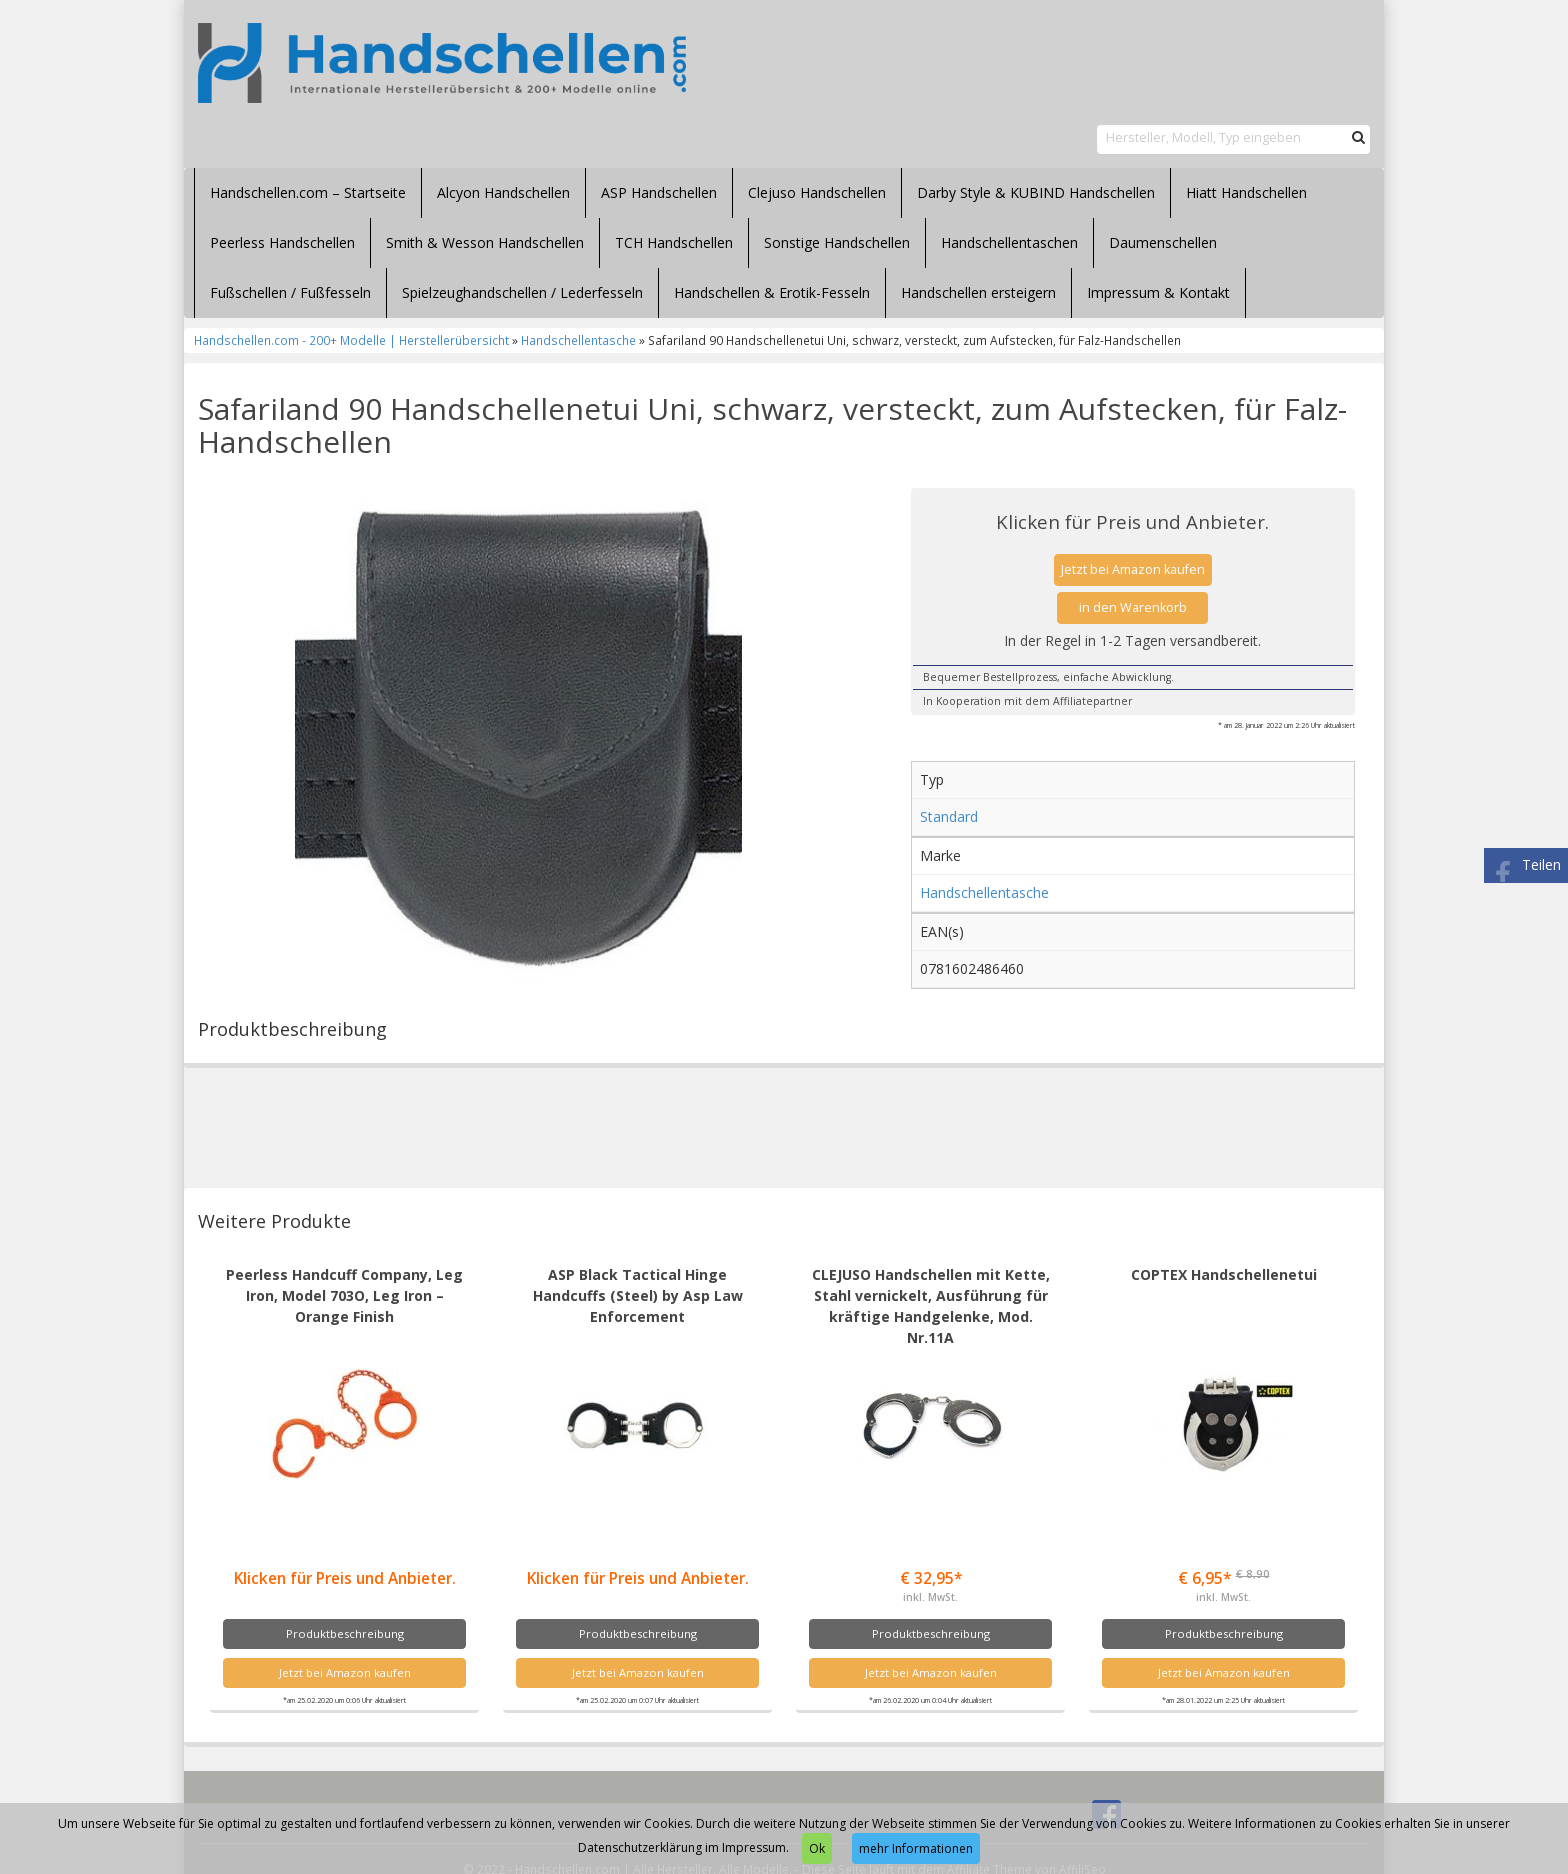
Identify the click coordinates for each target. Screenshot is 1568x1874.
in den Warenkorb (1133, 607)
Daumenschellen (1163, 242)
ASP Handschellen (659, 192)
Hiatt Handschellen (1246, 192)
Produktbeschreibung (345, 1633)
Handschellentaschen (1009, 242)
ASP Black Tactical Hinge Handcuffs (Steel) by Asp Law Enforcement (638, 1295)
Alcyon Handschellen (503, 192)
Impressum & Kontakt (1158, 292)
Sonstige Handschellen (837, 242)
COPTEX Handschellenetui (1224, 1274)
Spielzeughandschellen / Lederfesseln (522, 292)
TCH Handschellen (674, 242)
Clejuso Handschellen (817, 192)
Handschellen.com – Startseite (308, 192)
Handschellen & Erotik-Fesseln (772, 292)
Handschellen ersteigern (978, 292)
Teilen (1541, 864)
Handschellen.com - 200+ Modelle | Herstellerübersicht (351, 340)
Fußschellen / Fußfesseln (290, 292)
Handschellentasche (578, 340)
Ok (817, 1848)
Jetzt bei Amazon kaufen (1133, 569)
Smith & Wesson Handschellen (485, 242)
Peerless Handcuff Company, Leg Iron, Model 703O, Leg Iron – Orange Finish (344, 1295)
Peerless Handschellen (282, 242)
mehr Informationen (916, 1848)
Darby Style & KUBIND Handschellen (1036, 192)
